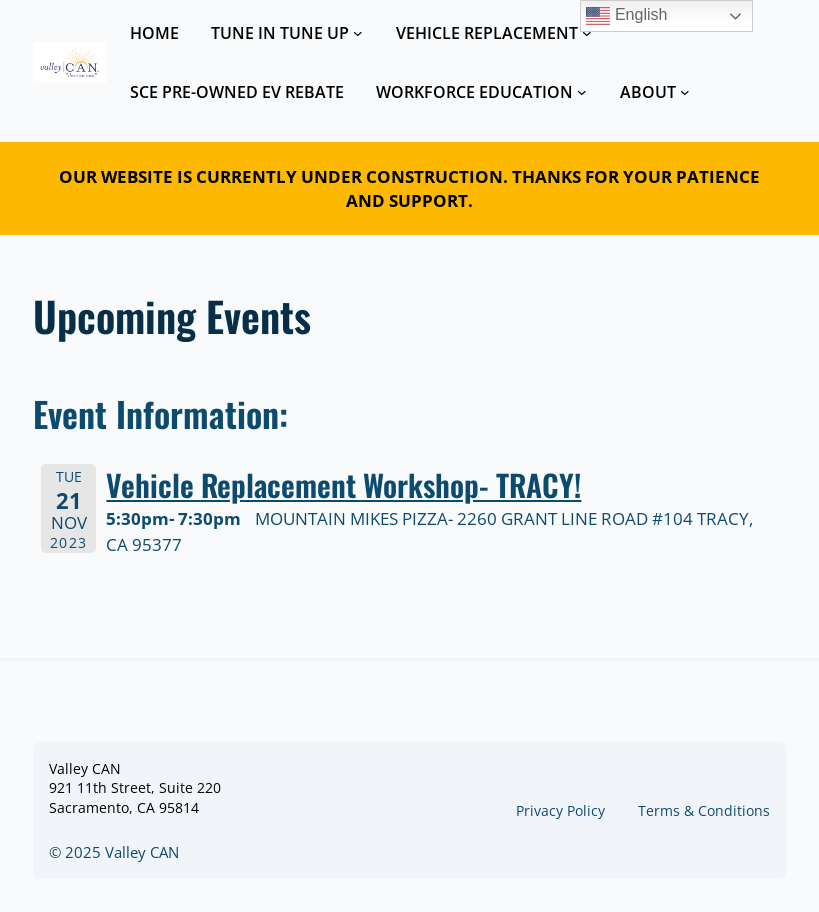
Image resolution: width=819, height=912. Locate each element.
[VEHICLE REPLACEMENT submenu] (587, 33)
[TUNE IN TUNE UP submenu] (358, 33)
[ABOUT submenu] (685, 92)
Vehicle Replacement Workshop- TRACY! (343, 484)
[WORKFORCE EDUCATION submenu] (582, 92)
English (626, 16)
